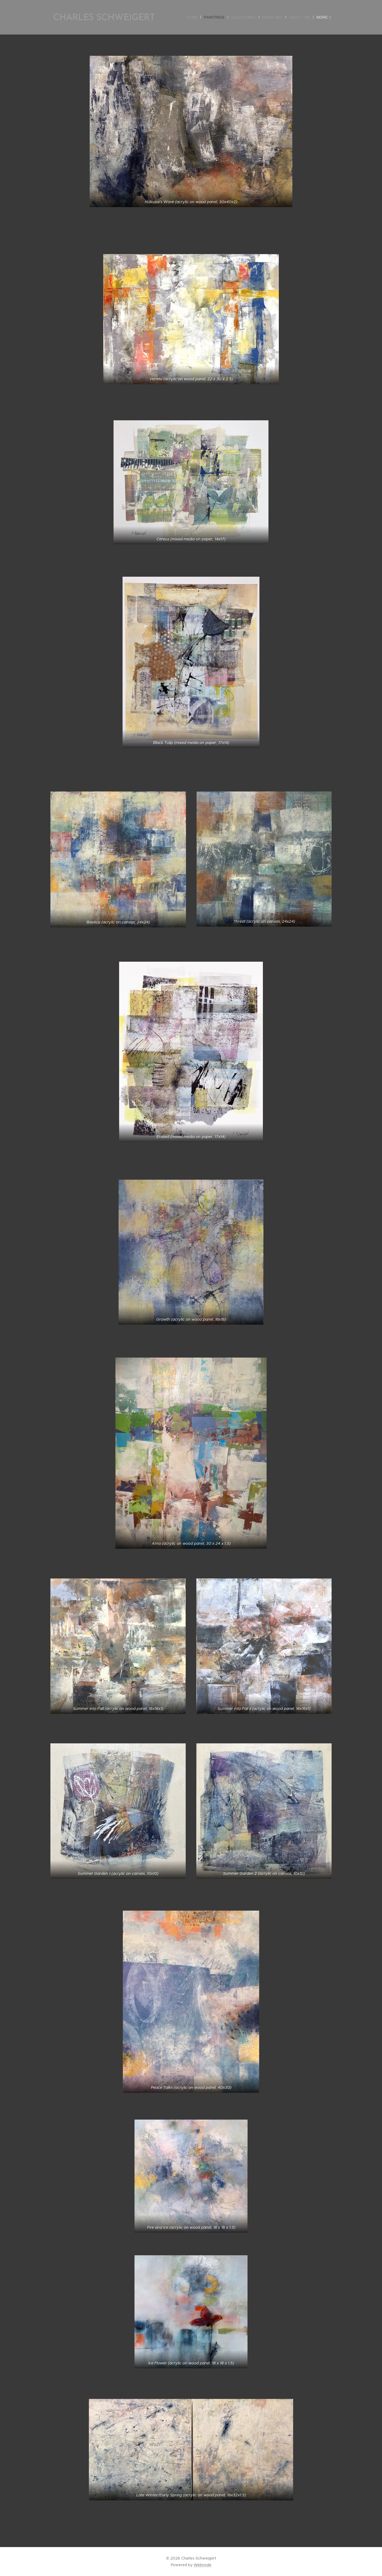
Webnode (202, 2564)
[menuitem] (197, 17)
